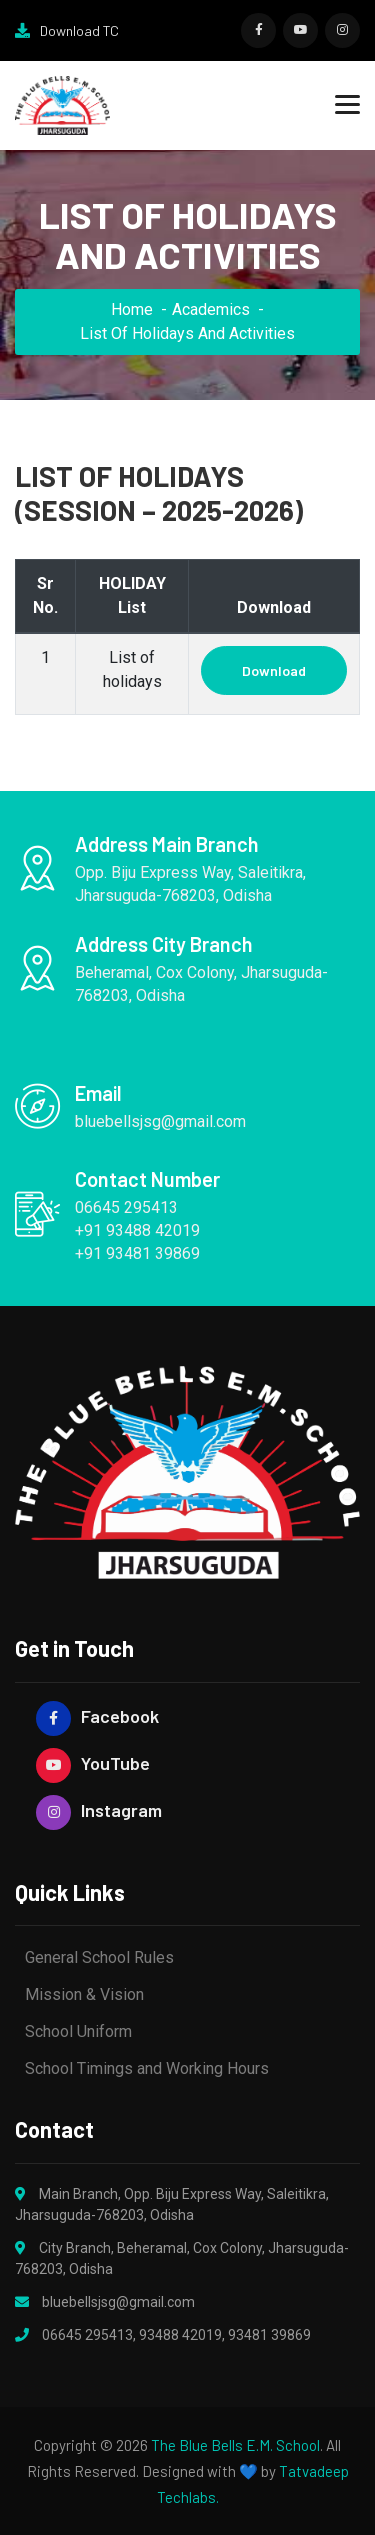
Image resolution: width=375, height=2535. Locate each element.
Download (274, 670)
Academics (211, 309)
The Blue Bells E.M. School (235, 2445)
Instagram (99, 1810)
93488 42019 (180, 2335)
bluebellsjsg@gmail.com (118, 2302)
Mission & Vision (84, 1994)
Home (132, 309)
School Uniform (78, 2031)
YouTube (93, 1763)
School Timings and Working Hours (147, 2068)
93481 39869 (269, 2335)
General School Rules (99, 1957)
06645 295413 (87, 2335)
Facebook (97, 1716)
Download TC (67, 30)
